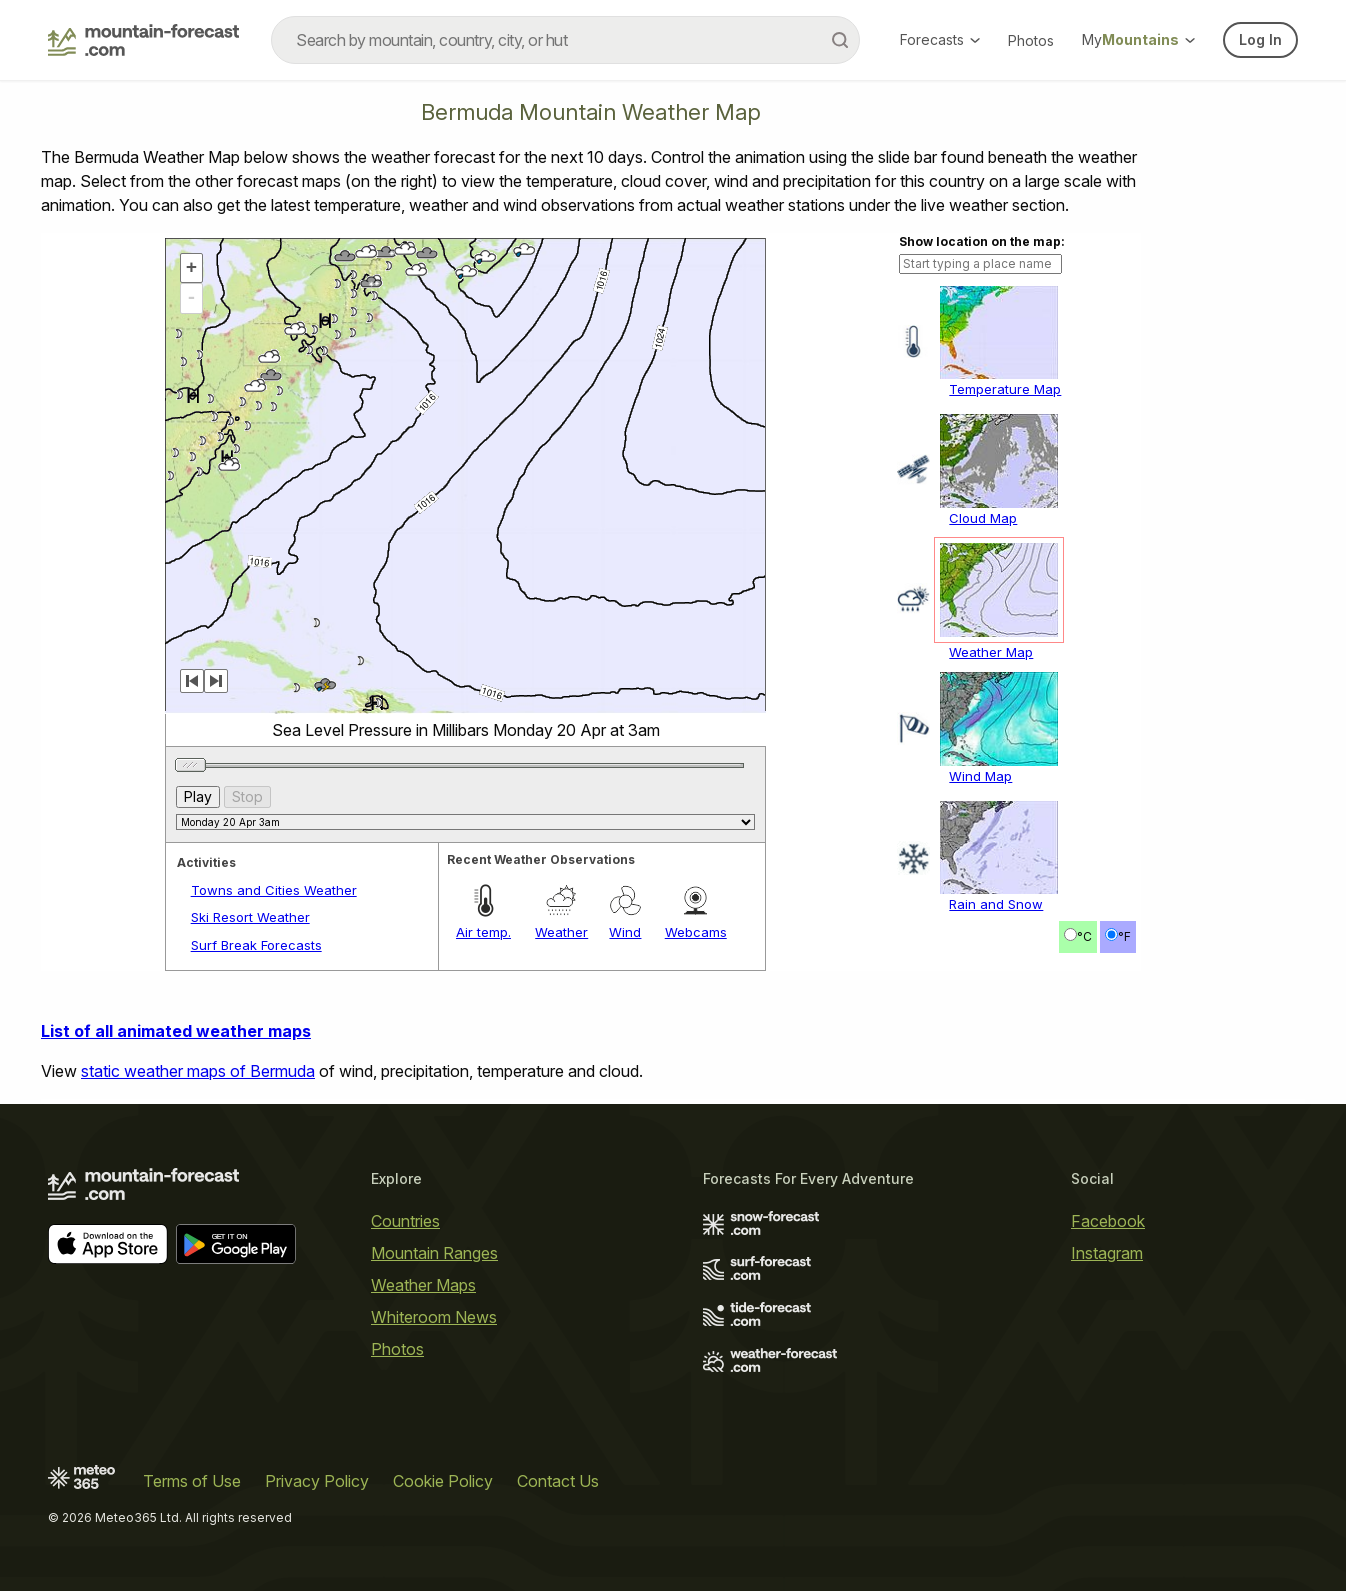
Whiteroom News (434, 1317)
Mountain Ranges (434, 1253)
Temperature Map (1005, 389)
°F (1124, 936)
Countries (405, 1221)
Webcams (696, 932)
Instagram (1107, 1253)
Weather (561, 932)
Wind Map (980, 776)
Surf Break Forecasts (256, 945)
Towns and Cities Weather (274, 890)
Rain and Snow (996, 904)
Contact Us (558, 1481)
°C (1084, 936)
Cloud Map (983, 518)
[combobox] (565, 40)
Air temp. (483, 932)
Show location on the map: (982, 241)
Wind (625, 932)
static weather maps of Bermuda (198, 1071)
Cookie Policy (443, 1481)
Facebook (1108, 1221)
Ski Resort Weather (250, 917)
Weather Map (991, 652)
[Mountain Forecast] (143, 40)
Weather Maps (423, 1285)
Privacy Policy (317, 1481)
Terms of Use (192, 1481)
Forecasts (940, 39)
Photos (1031, 40)
